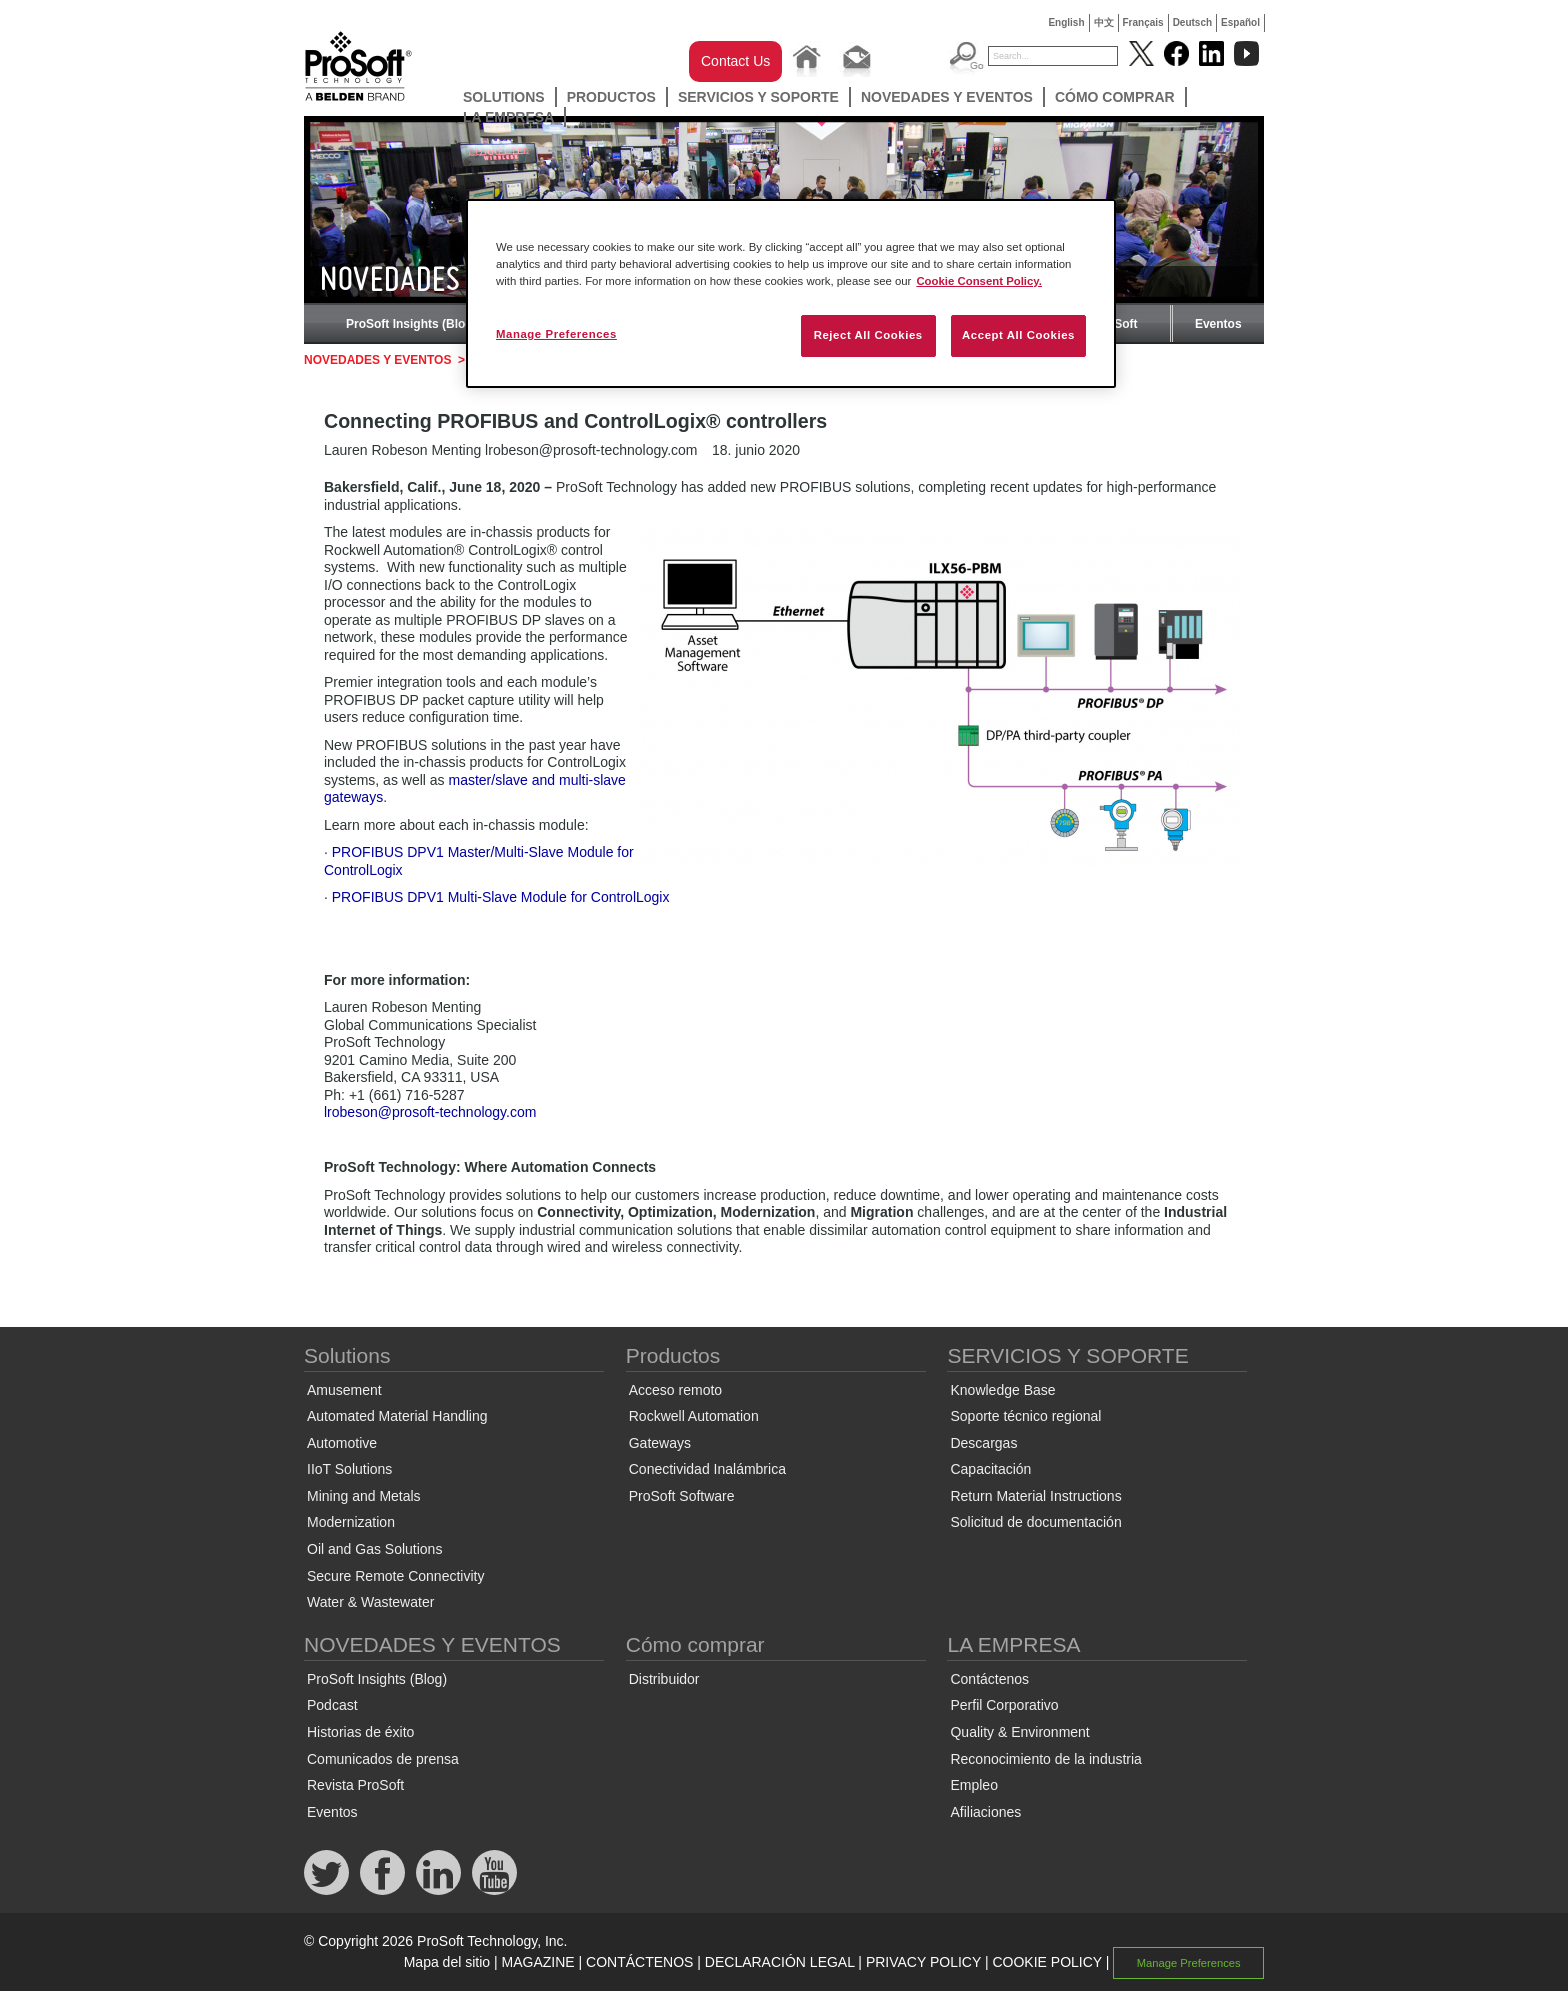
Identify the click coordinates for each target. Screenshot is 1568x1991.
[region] (791, 293)
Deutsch (1192, 22)
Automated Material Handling (397, 1416)
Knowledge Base (1002, 1390)
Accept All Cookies (1018, 335)
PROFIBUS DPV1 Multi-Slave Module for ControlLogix (501, 897)
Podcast (332, 1705)
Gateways (660, 1443)
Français (1143, 22)
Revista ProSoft (355, 1785)
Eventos (1218, 324)
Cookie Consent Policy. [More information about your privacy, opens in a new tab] (979, 281)
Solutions (504, 97)
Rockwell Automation (694, 1416)
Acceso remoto (675, 1390)
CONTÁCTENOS (639, 1962)
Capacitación (990, 1469)
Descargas (983, 1443)
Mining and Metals (364, 1496)
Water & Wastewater (370, 1602)
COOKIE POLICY (1046, 1962)
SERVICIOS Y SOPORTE (758, 97)
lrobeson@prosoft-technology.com (430, 1112)
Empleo (973, 1785)
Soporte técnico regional (1025, 1416)
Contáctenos (989, 1679)
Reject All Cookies (868, 335)
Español (1240, 22)
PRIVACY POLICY (923, 1962)
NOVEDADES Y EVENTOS (947, 97)
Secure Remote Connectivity (395, 1576)
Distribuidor (664, 1679)
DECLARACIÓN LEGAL (780, 1962)
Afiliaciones (985, 1812)
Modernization (351, 1522)
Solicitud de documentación (1035, 1522)
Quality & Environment (1019, 1732)
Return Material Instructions (1035, 1496)
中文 (1104, 22)
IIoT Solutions (349, 1469)
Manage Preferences (1189, 1963)
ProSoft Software (682, 1496)
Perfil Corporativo (1004, 1705)
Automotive (342, 1443)
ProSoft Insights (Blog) (411, 324)
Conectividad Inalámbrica (707, 1469)
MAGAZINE (538, 1962)
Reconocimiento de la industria (1045, 1759)
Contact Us (735, 61)
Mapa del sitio (447, 1962)
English (1066, 22)
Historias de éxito (360, 1732)
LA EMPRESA (508, 117)
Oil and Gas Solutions (374, 1549)
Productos (611, 97)
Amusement (344, 1390)
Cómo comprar (1115, 97)
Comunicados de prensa (383, 1759)
